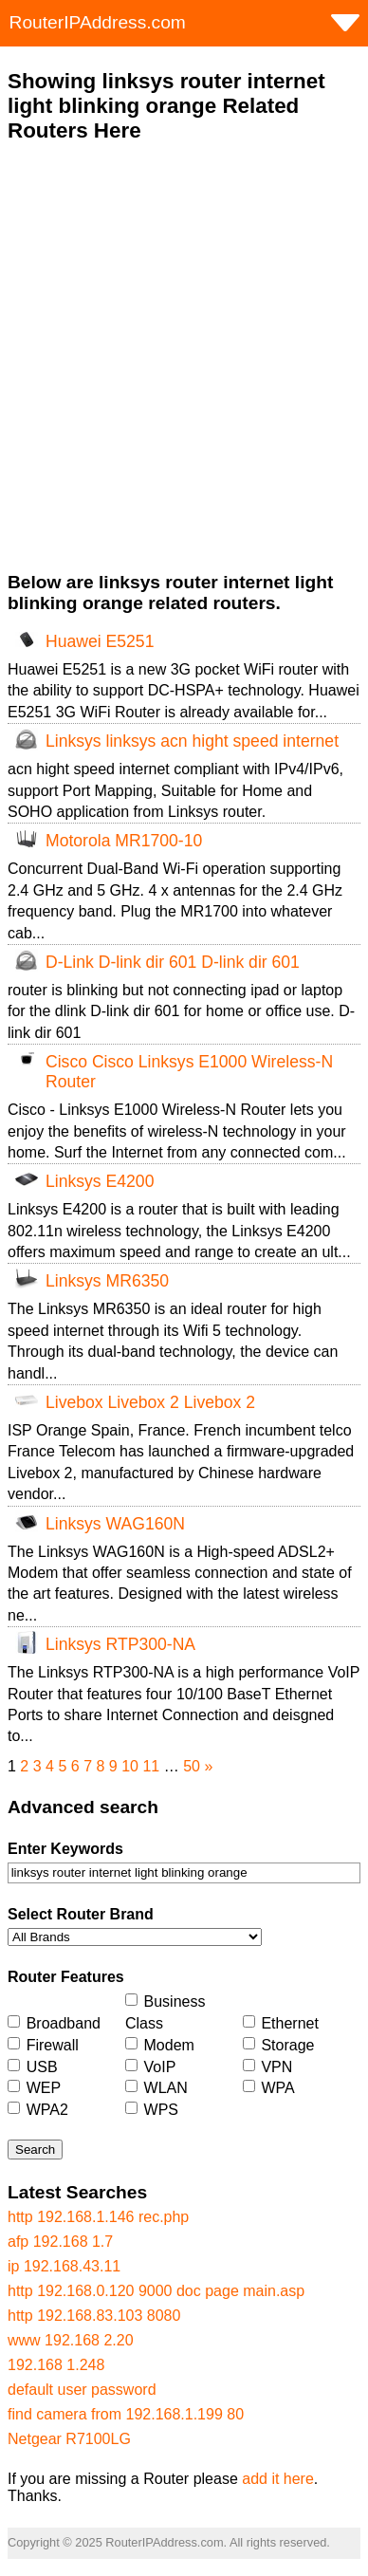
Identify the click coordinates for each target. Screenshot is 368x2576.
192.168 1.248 (56, 2365)
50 (191, 1766)
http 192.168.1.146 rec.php (98, 2217)
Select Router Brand (81, 1914)
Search (35, 2149)
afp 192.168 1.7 (60, 2241)
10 (129, 1766)
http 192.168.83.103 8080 (94, 2315)
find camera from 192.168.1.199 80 (126, 2414)
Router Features (66, 1977)
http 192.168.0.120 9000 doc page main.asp (156, 2291)
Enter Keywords (65, 1849)
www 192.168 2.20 (71, 2340)
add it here (278, 2479)
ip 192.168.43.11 (64, 2266)
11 (150, 1766)
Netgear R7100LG (69, 2439)
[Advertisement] (184, 358)
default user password (82, 2389)
